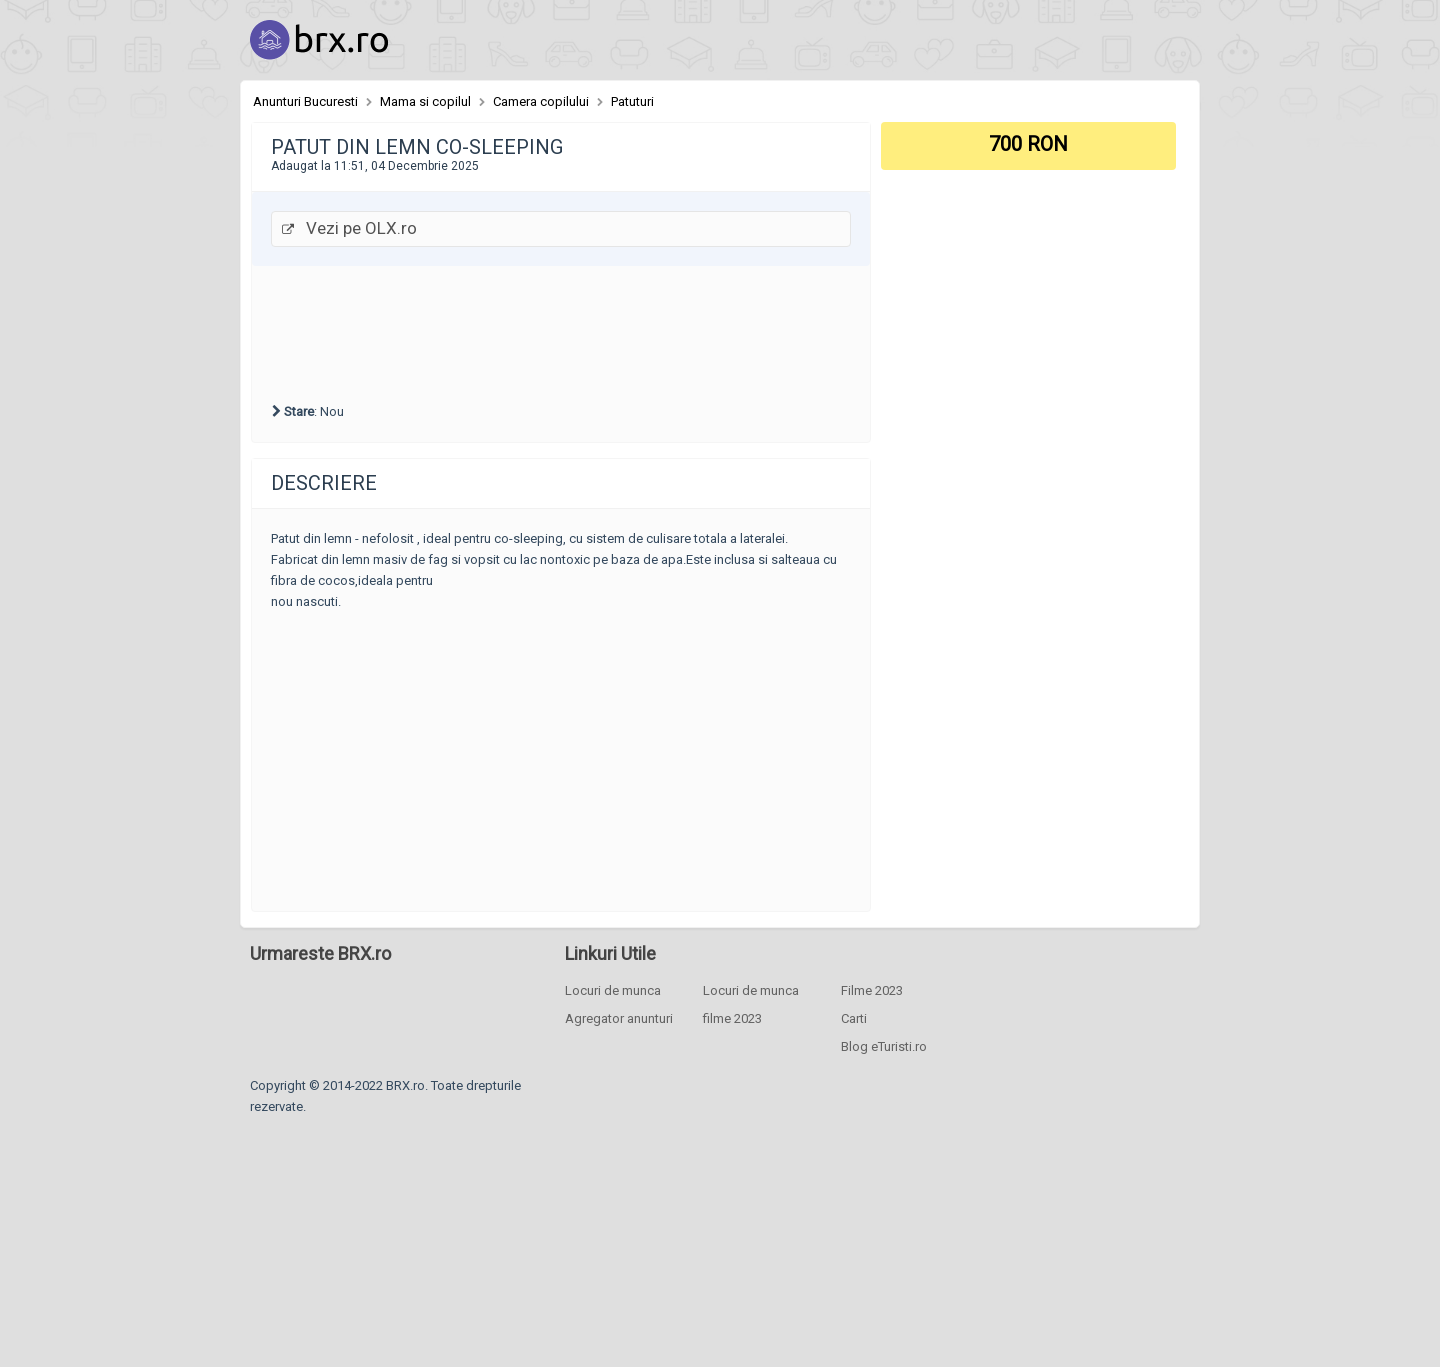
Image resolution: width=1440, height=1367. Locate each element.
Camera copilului (541, 101)
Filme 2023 (872, 990)
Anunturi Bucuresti (305, 101)
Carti (854, 1018)
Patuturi (632, 101)
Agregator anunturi (619, 1018)
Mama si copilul (425, 101)
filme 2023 (732, 1018)
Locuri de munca (613, 990)
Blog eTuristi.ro (884, 1046)
